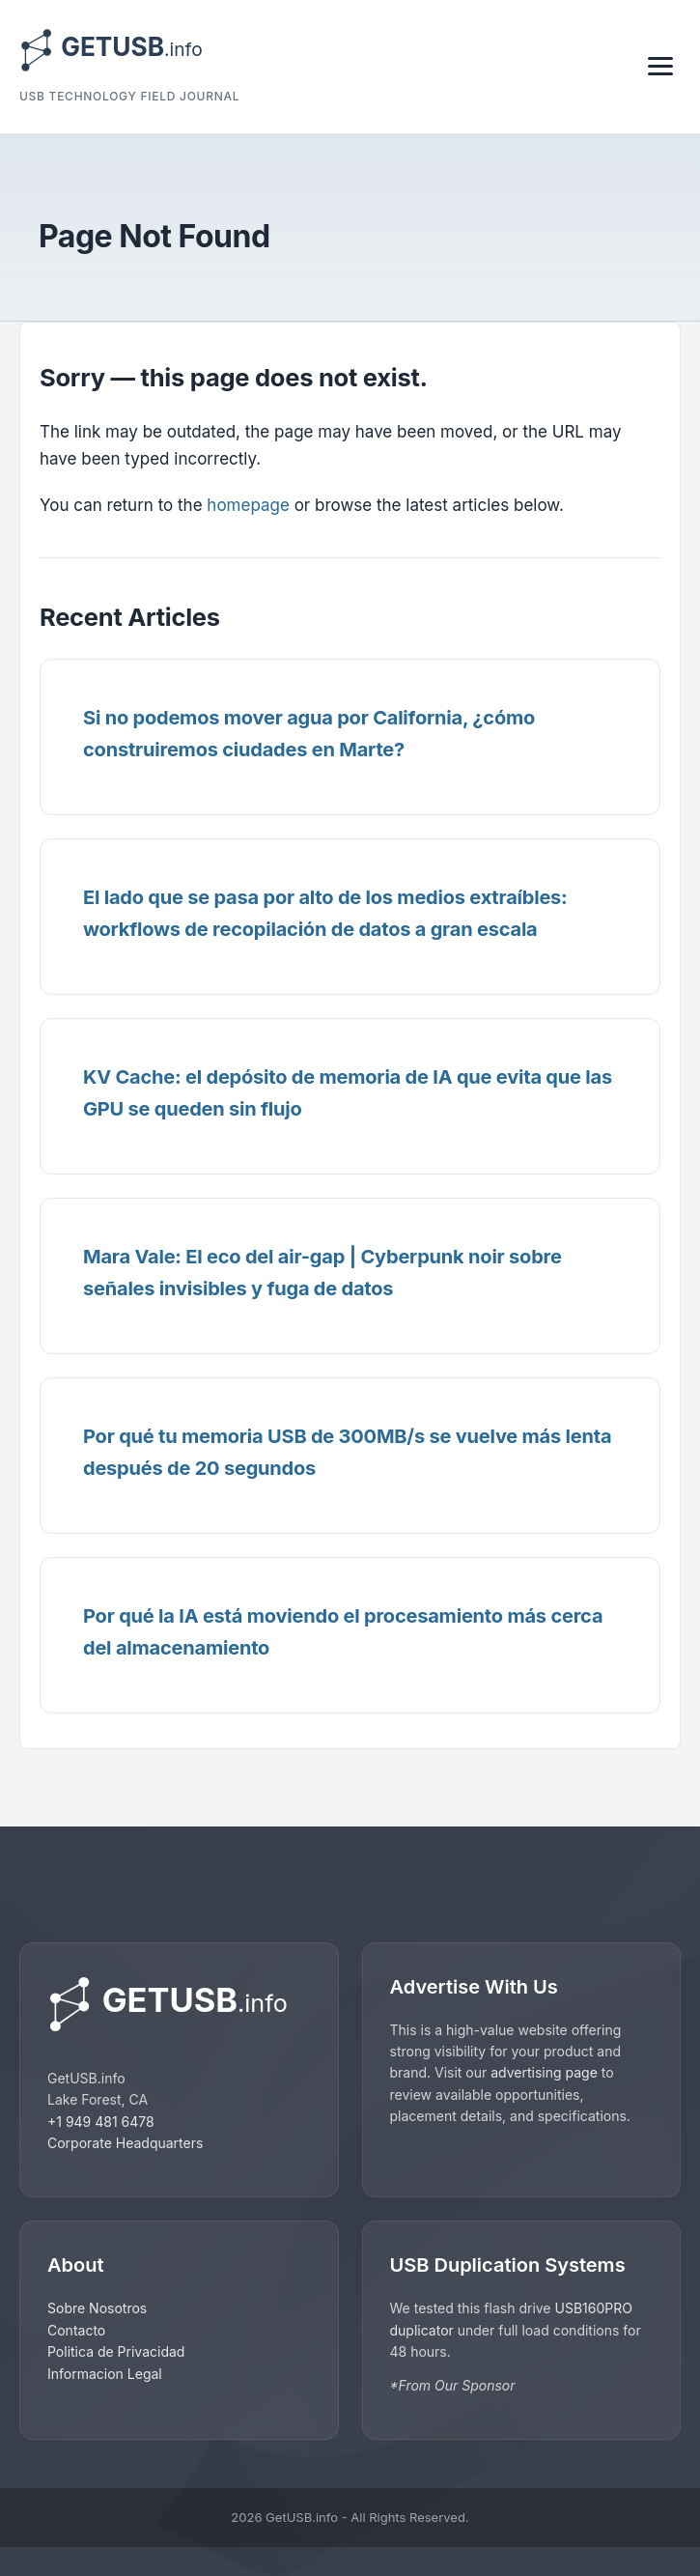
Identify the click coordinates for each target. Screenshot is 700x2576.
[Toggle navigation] (660, 66)
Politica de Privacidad (115, 2351)
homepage (248, 505)
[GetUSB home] (179, 2004)
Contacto (76, 2330)
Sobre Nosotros (97, 2308)
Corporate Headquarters (125, 2143)
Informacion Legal (104, 2373)
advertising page (544, 2072)
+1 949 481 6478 (100, 2121)
